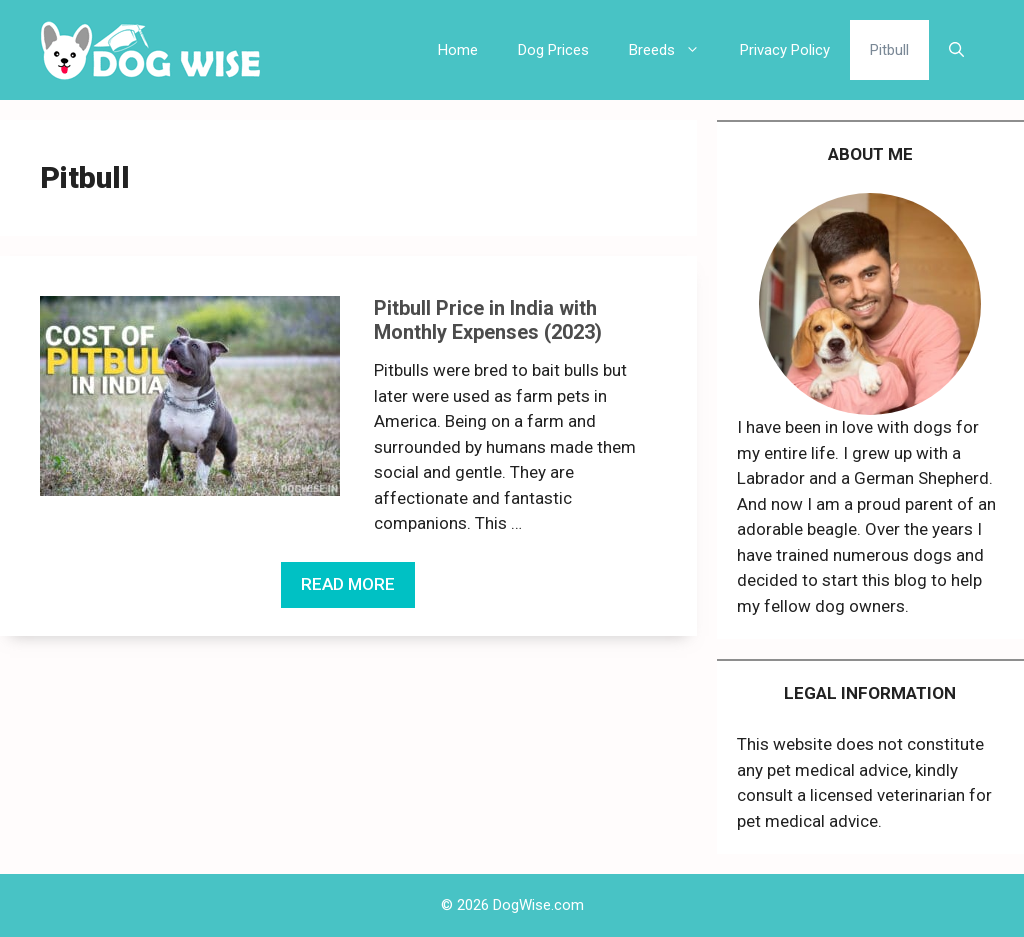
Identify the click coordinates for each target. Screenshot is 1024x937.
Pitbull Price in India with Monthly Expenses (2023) (488, 320)
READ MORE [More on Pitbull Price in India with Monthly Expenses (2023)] (348, 584)
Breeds (674, 50)
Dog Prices (553, 50)
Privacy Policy (785, 50)
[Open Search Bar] (956, 50)
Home (458, 50)
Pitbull (889, 50)
